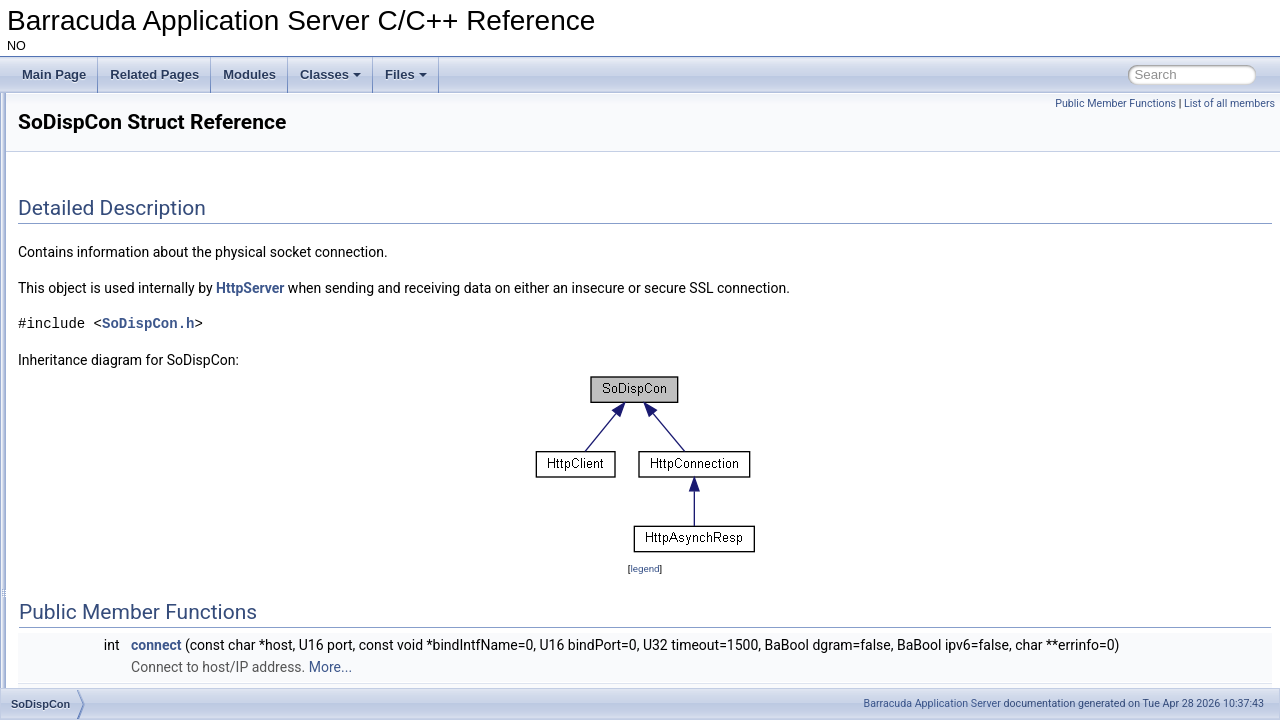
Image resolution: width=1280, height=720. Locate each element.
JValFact (89, 114)
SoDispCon (96, 400)
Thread (85, 422)
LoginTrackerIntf (109, 202)
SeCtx (82, 334)
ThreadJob (94, 444)
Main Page (54, 74)
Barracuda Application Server (932, 703)
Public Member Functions (1115, 103)
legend (769, 568)
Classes (330, 74)
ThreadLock (97, 466)
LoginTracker (101, 180)
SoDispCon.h (398, 323)
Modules (249, 74)
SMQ (79, 356)
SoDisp (85, 378)
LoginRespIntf (103, 158)
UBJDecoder (100, 554)
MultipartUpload (108, 268)
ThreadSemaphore (116, 532)
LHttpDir (88, 136)
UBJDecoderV (104, 598)
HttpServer (500, 288)
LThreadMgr (98, 246)
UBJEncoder (99, 642)
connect (406, 645)
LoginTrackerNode (115, 224)
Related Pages (154, 74)
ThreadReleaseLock (119, 510)
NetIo (80, 290)
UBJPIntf (89, 686)
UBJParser (95, 664)
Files (406, 74)
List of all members (1229, 103)
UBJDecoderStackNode (129, 576)
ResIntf (85, 312)
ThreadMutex (101, 488)
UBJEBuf (90, 620)
